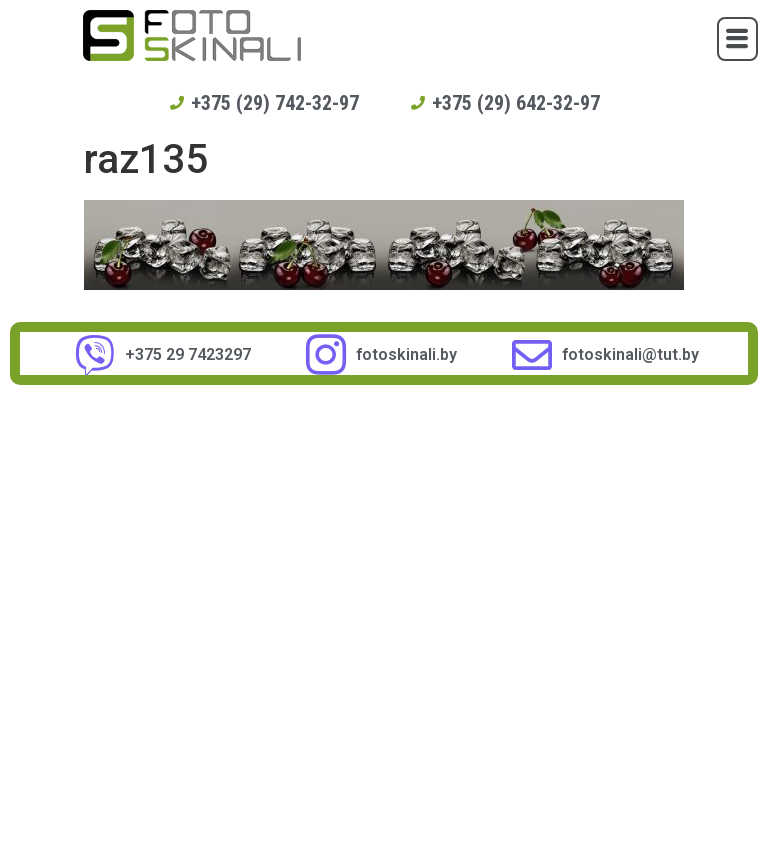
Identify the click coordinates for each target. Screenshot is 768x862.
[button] (737, 39)
